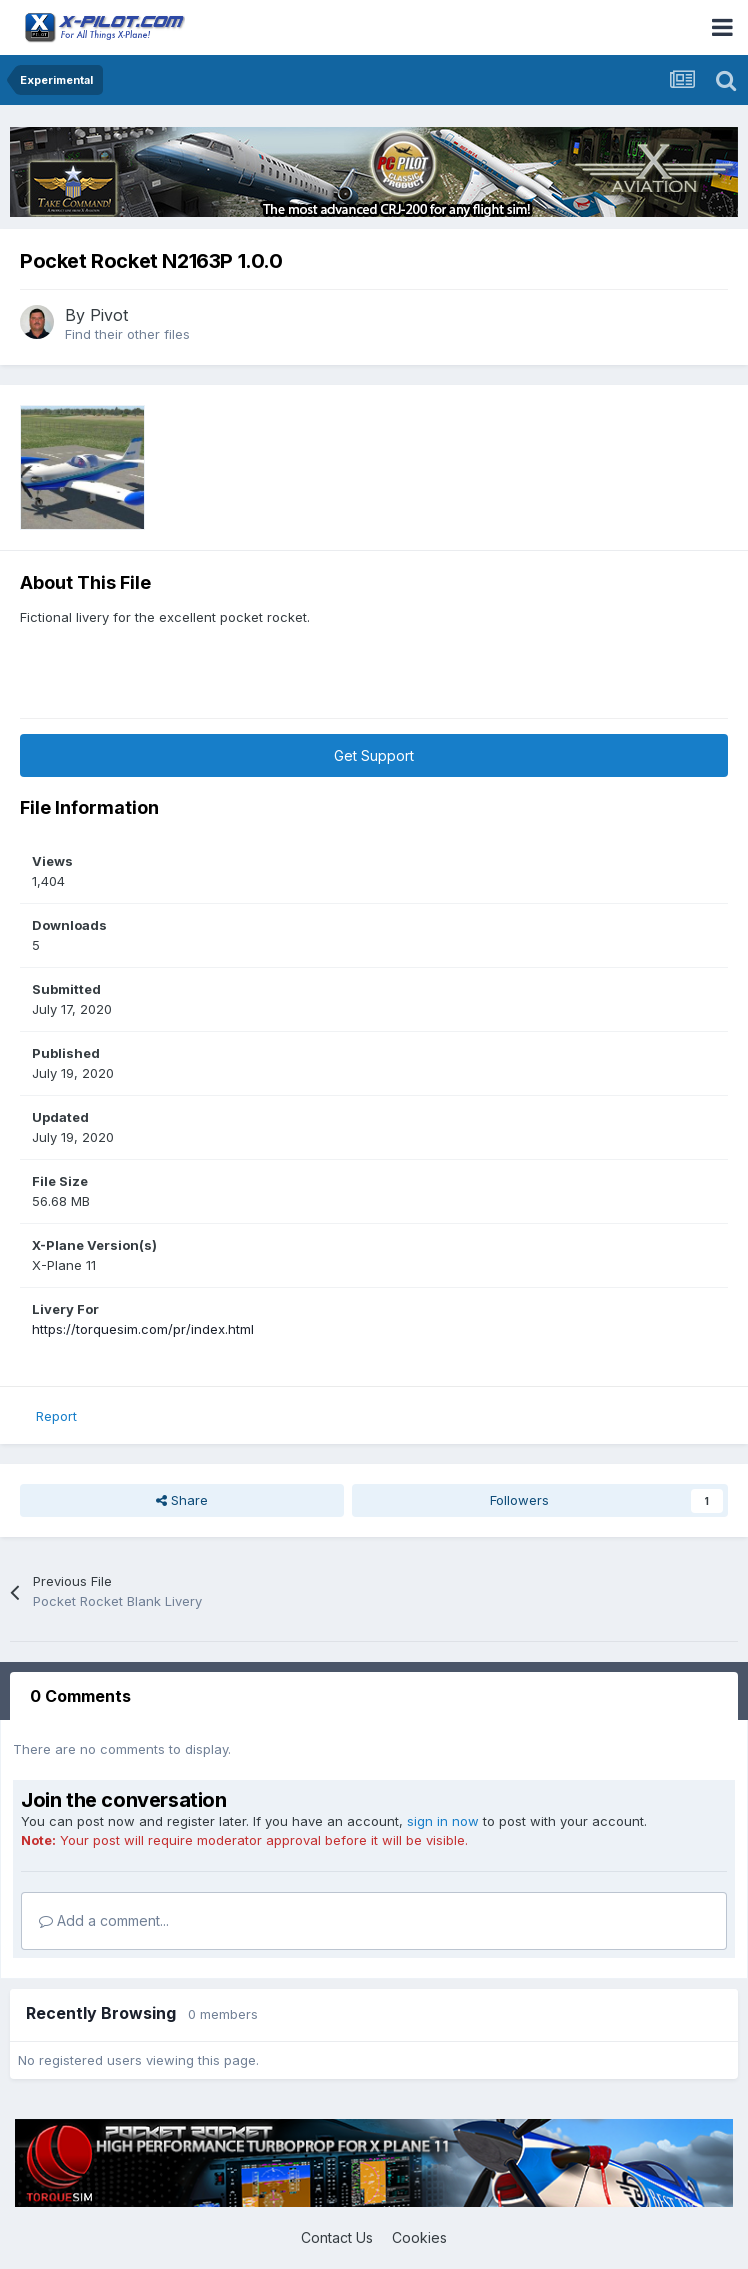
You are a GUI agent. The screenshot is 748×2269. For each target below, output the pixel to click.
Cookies (419, 2237)
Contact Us (337, 2237)
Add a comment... (104, 1920)
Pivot (109, 315)
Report (56, 1416)
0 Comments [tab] (80, 1696)
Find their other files (127, 334)
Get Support (374, 755)
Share (182, 1500)
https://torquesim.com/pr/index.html (143, 1329)
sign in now (443, 1821)
